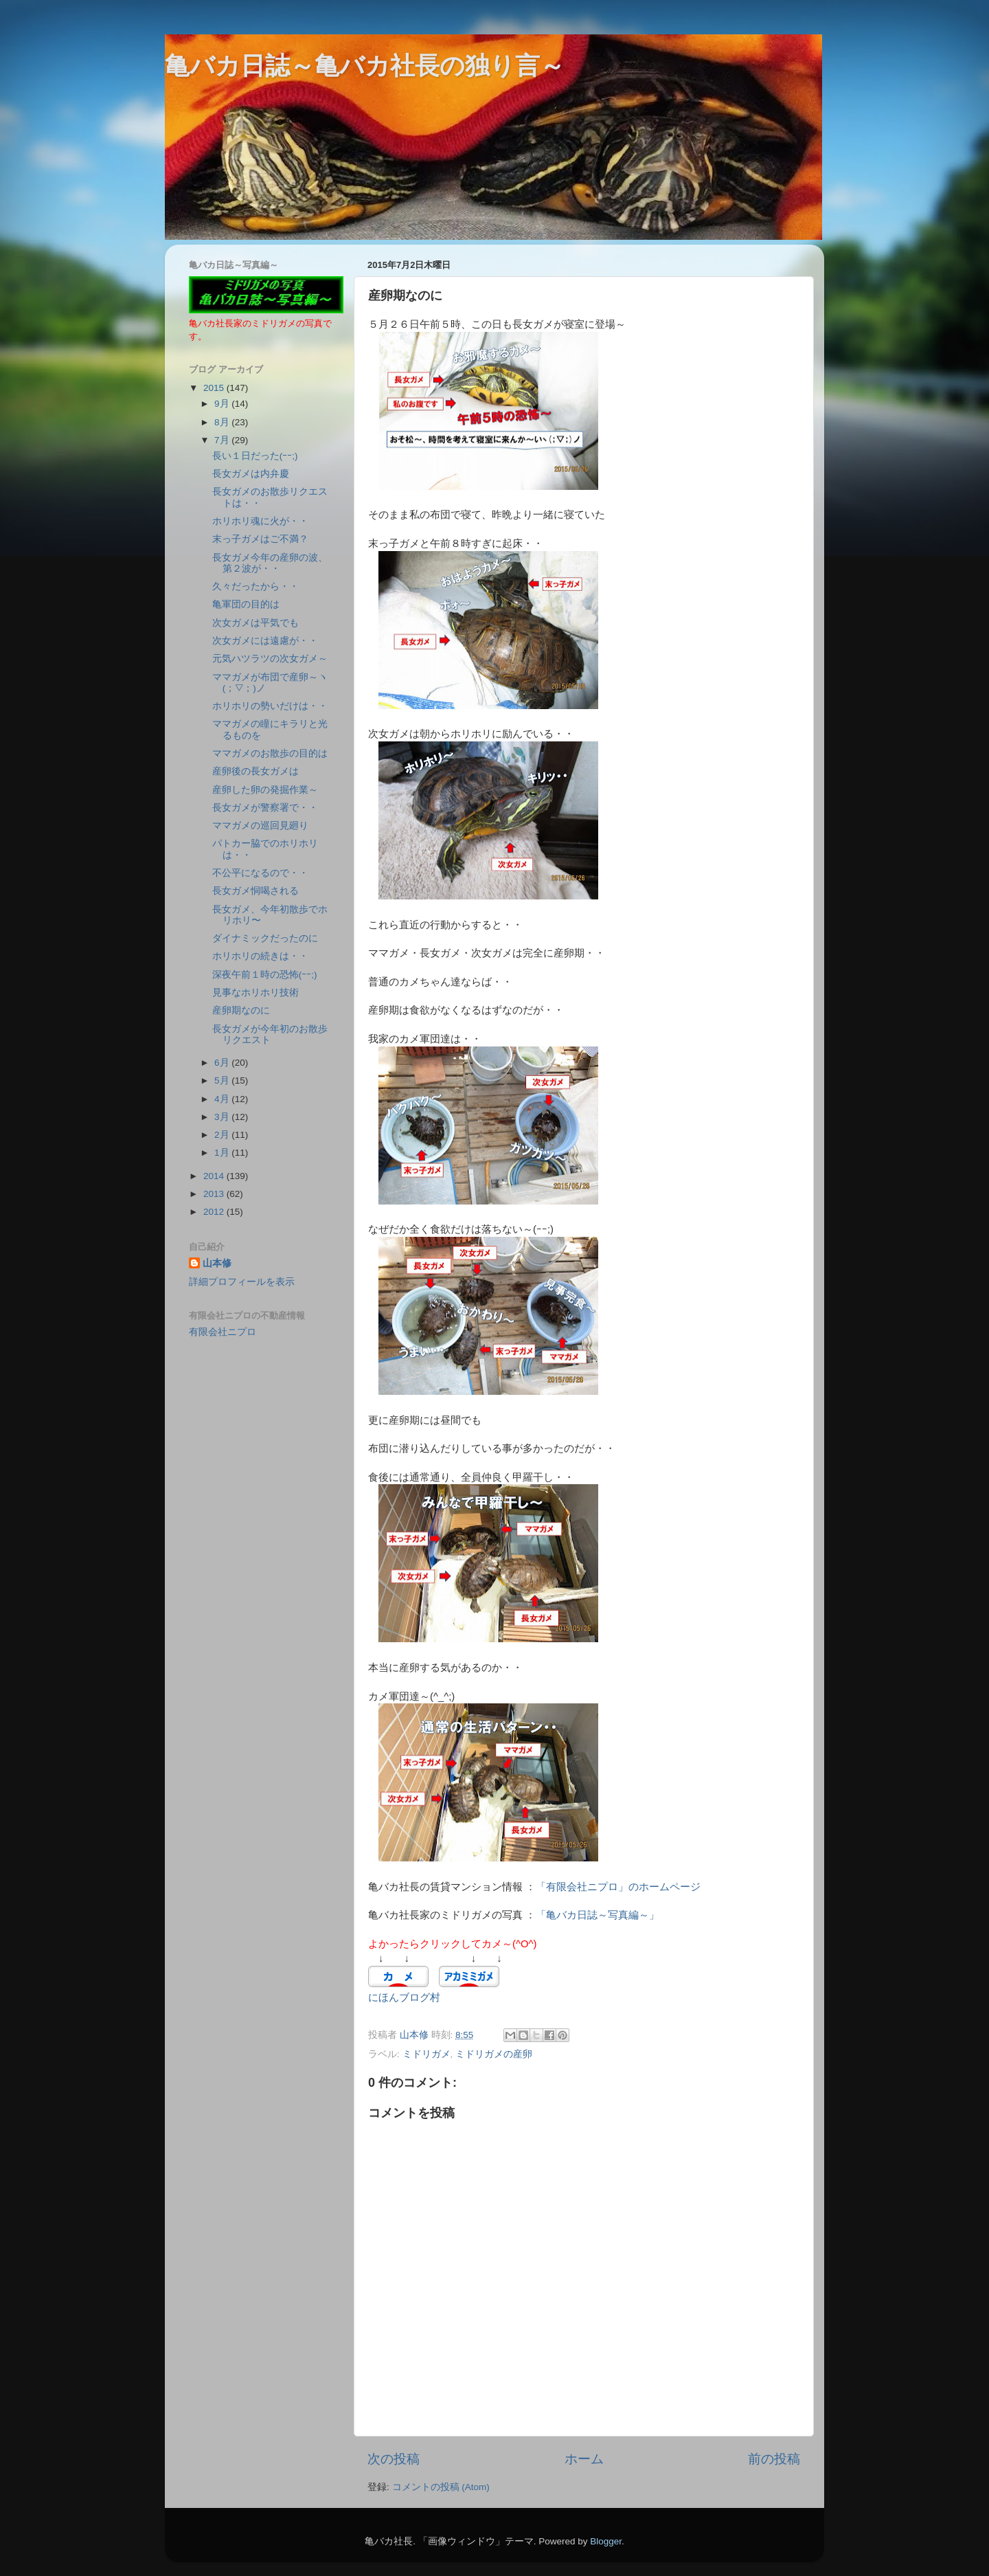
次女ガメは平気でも (255, 623)
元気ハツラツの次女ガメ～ (270, 658)
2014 (215, 1176)
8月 (222, 422)
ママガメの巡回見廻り (260, 825)
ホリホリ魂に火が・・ (260, 521)
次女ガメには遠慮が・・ (265, 641)
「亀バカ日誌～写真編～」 (597, 1914)
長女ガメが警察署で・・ (265, 808)
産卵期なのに (241, 1010)
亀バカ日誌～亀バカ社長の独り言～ (365, 66)
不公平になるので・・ (260, 873)
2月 (222, 1135)
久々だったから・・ (255, 586)
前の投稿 (774, 2459)
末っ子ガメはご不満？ (260, 539)
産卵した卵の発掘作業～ (265, 790)
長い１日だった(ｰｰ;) (255, 456)
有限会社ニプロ (222, 1332)
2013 (215, 1194)
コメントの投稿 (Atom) (441, 2487)
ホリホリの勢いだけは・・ (270, 706)
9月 (222, 404)
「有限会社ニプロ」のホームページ (618, 1886)
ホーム (584, 2459)
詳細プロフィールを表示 (242, 1282)
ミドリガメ (426, 2054)
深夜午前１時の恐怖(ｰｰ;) (264, 975)
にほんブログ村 (404, 1997)
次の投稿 (393, 2459)
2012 (215, 1212)
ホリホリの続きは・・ (260, 956)
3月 (222, 1117)
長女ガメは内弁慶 (250, 474)
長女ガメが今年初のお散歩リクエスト (270, 1034)
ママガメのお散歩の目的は (270, 753)
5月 (222, 1080)
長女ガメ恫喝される (255, 891)
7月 (222, 440)
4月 (222, 1099)
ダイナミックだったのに (265, 938)
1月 (222, 1152)
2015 (215, 388)
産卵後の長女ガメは (255, 771)
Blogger (606, 2541)
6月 (222, 1062)
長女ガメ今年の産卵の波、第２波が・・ (270, 563)
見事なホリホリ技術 (255, 992)
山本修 (217, 1263)
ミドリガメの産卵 (493, 2054)
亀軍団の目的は (246, 604)
